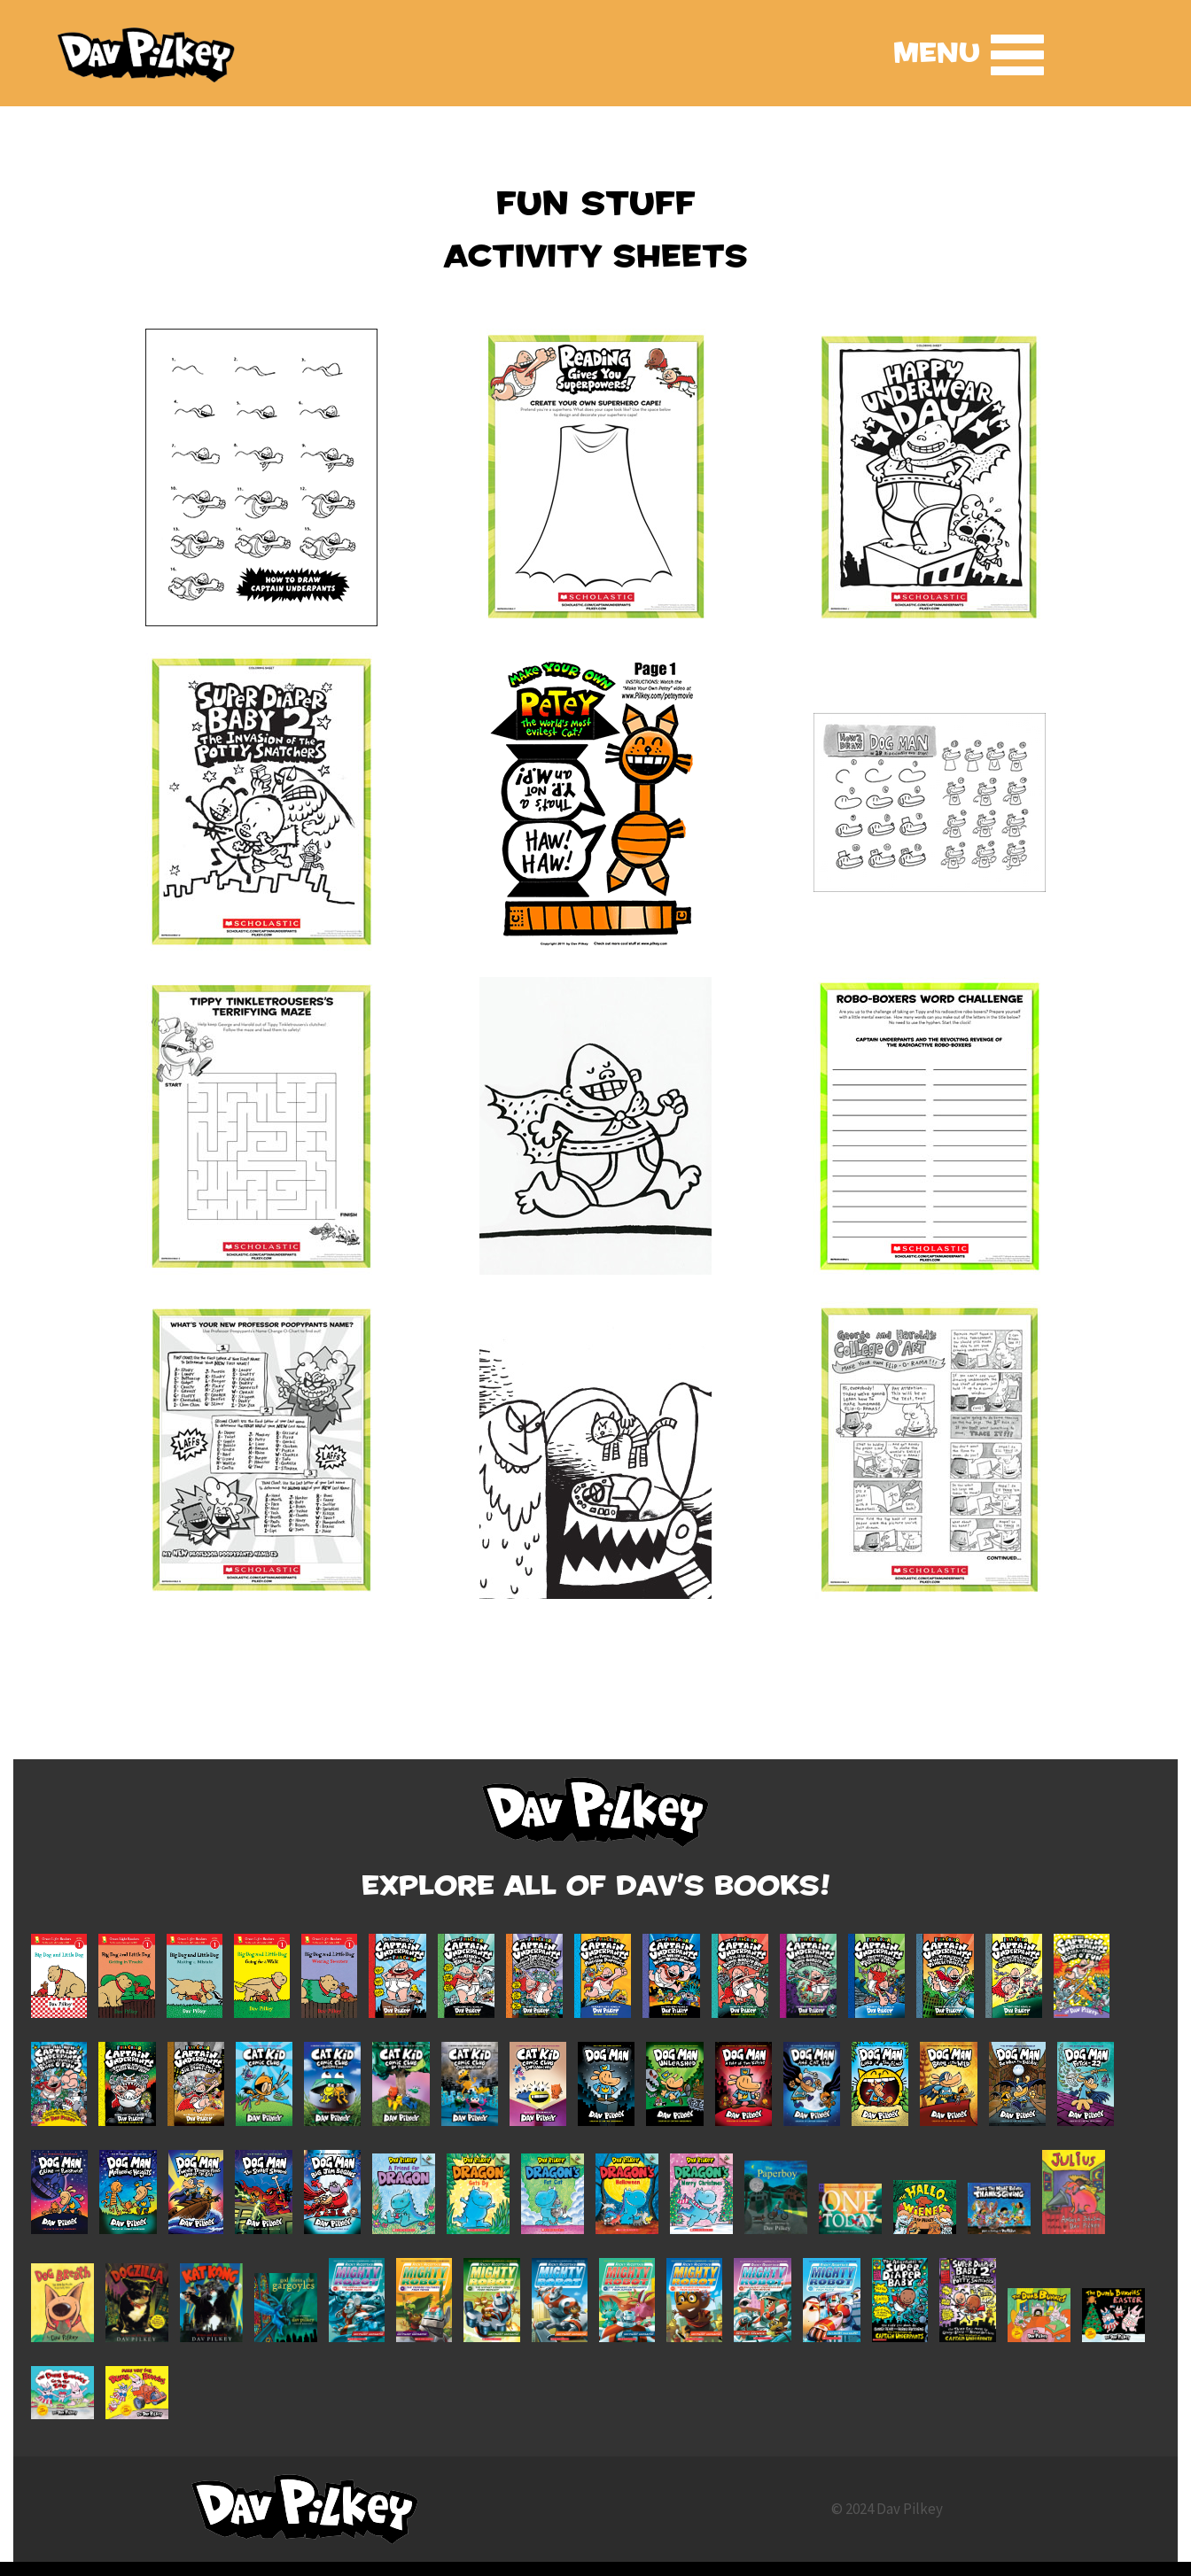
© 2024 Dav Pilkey (887, 2508)
